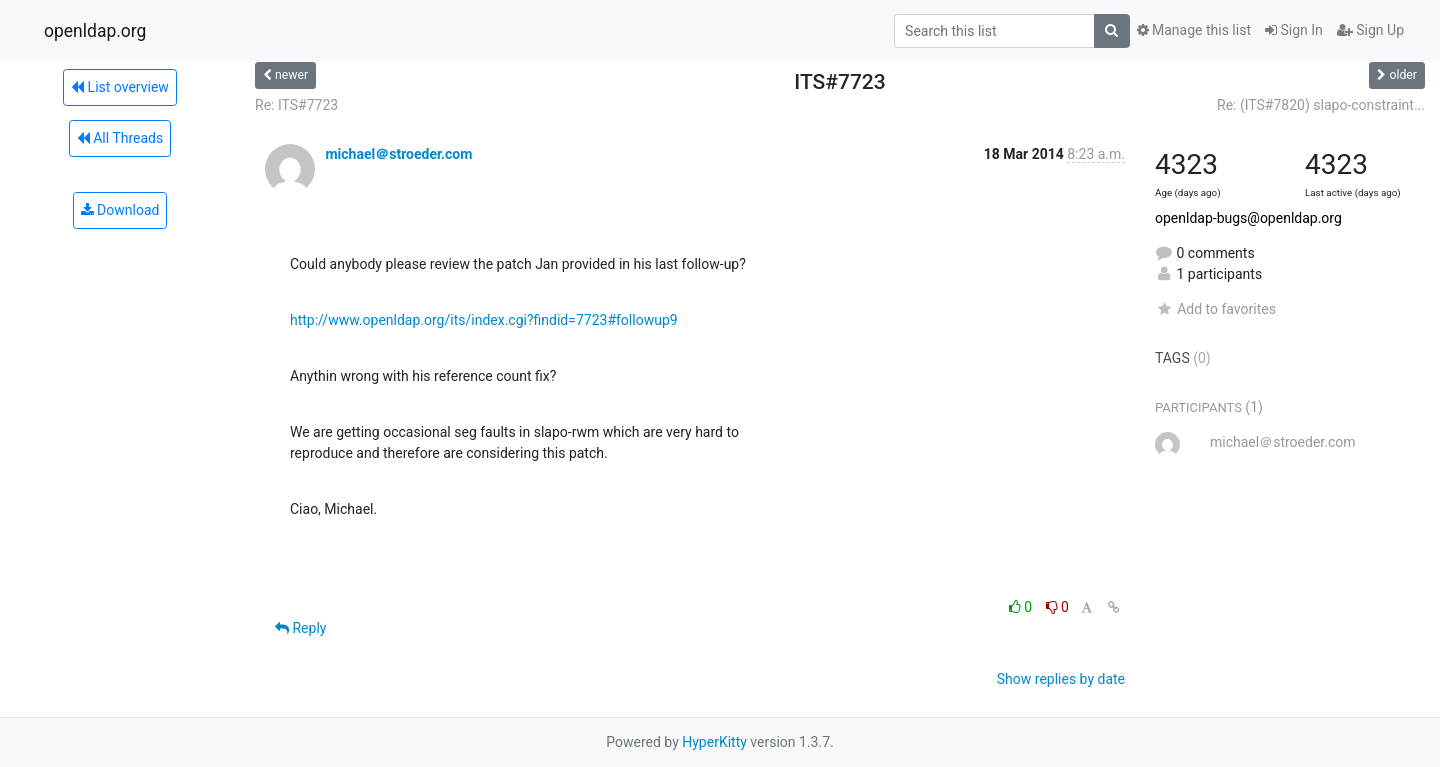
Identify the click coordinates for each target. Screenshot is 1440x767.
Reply (300, 628)
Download (120, 210)
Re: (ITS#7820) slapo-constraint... (1321, 105)
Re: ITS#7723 (296, 105)
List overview (120, 87)
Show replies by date (1061, 679)
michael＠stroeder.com (398, 154)
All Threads (120, 138)
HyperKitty (714, 742)
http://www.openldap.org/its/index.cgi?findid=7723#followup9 (484, 320)
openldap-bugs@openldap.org (1248, 218)
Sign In (1294, 30)
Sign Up (1370, 30)
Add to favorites (1215, 309)
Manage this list (1194, 30)
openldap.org (95, 31)
